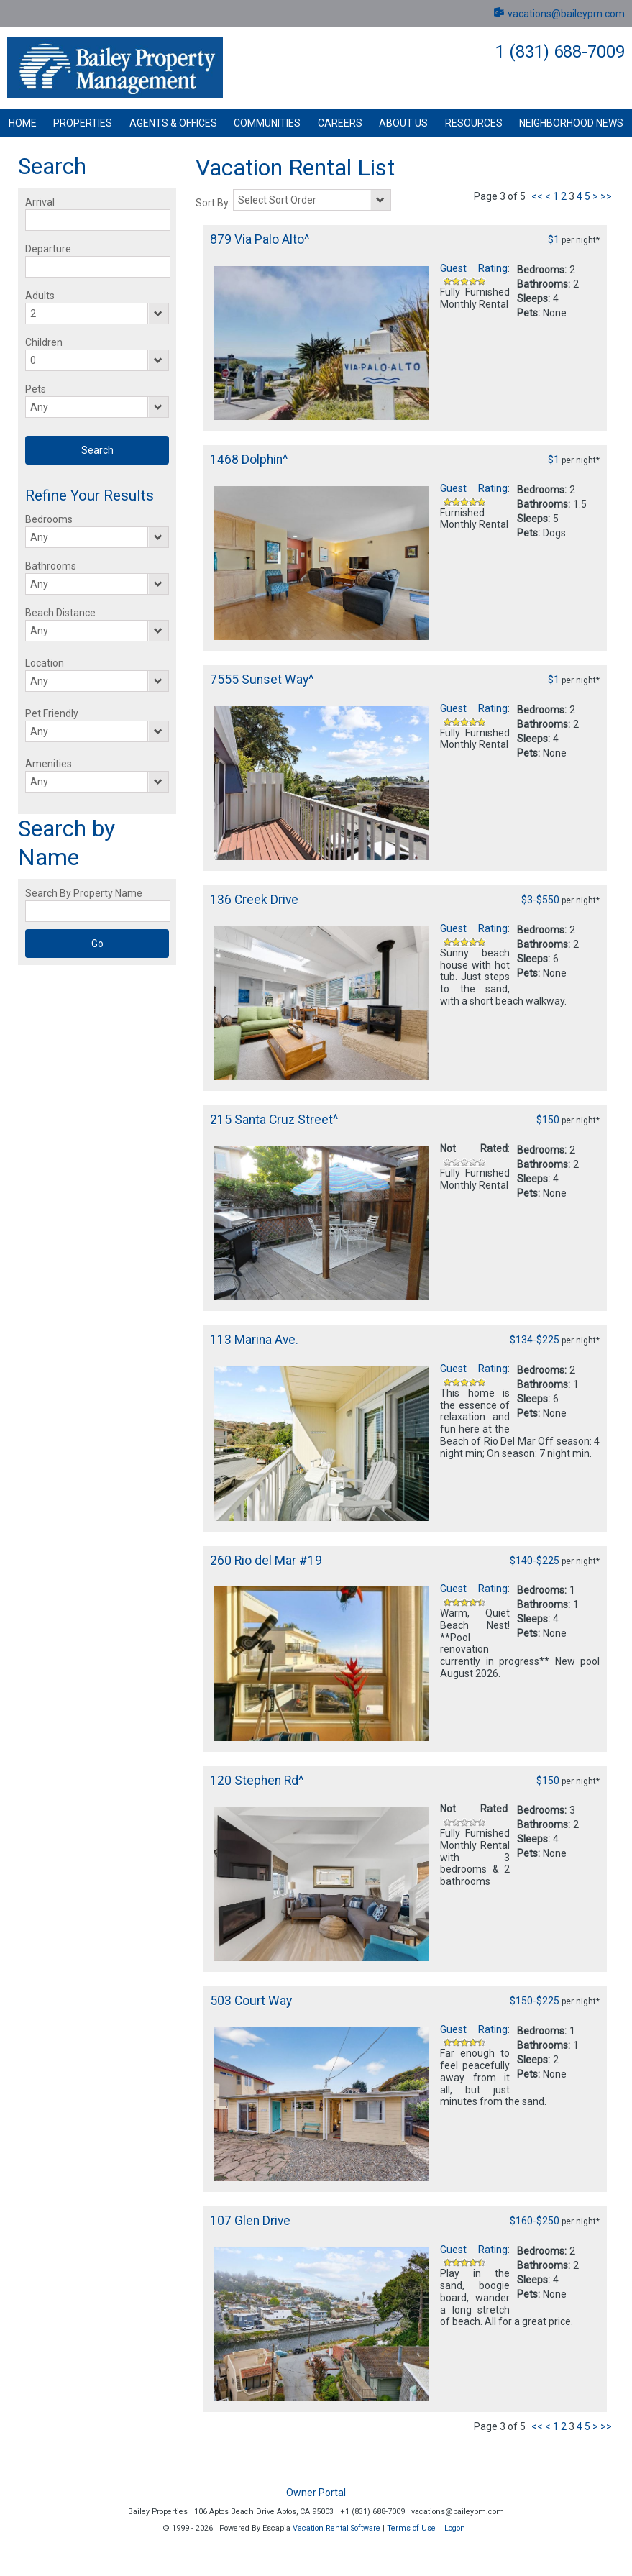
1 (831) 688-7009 (560, 52)
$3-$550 (540, 899)
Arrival (40, 202)
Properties (82, 123)
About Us (403, 123)
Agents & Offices (173, 123)
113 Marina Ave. (254, 1340)
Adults (40, 295)
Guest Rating (474, 268)
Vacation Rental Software (336, 2528)
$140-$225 (534, 1560)
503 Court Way (251, 2000)
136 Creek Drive (254, 899)
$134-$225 (534, 1340)
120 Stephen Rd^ (256, 1780)
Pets (35, 389)
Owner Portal (316, 2492)
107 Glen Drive (250, 2221)
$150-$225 (534, 2000)
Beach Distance (60, 612)
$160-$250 (534, 2220)
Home (23, 123)
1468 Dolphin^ (249, 459)
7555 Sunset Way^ (261, 679)
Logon (454, 2528)
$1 (553, 239)
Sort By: (214, 203)
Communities (267, 123)
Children (44, 342)
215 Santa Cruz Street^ (274, 1120)
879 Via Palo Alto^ (259, 239)
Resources (474, 123)
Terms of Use (411, 2528)
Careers (340, 123)
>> (606, 196)
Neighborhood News (571, 123)
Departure (48, 249)
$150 (547, 1119)
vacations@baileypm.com (557, 13)
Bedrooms (49, 519)
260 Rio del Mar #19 (266, 1560)
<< (537, 196)
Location (44, 663)
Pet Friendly (51, 713)
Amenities (48, 763)
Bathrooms (50, 566)
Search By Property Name (83, 893)
